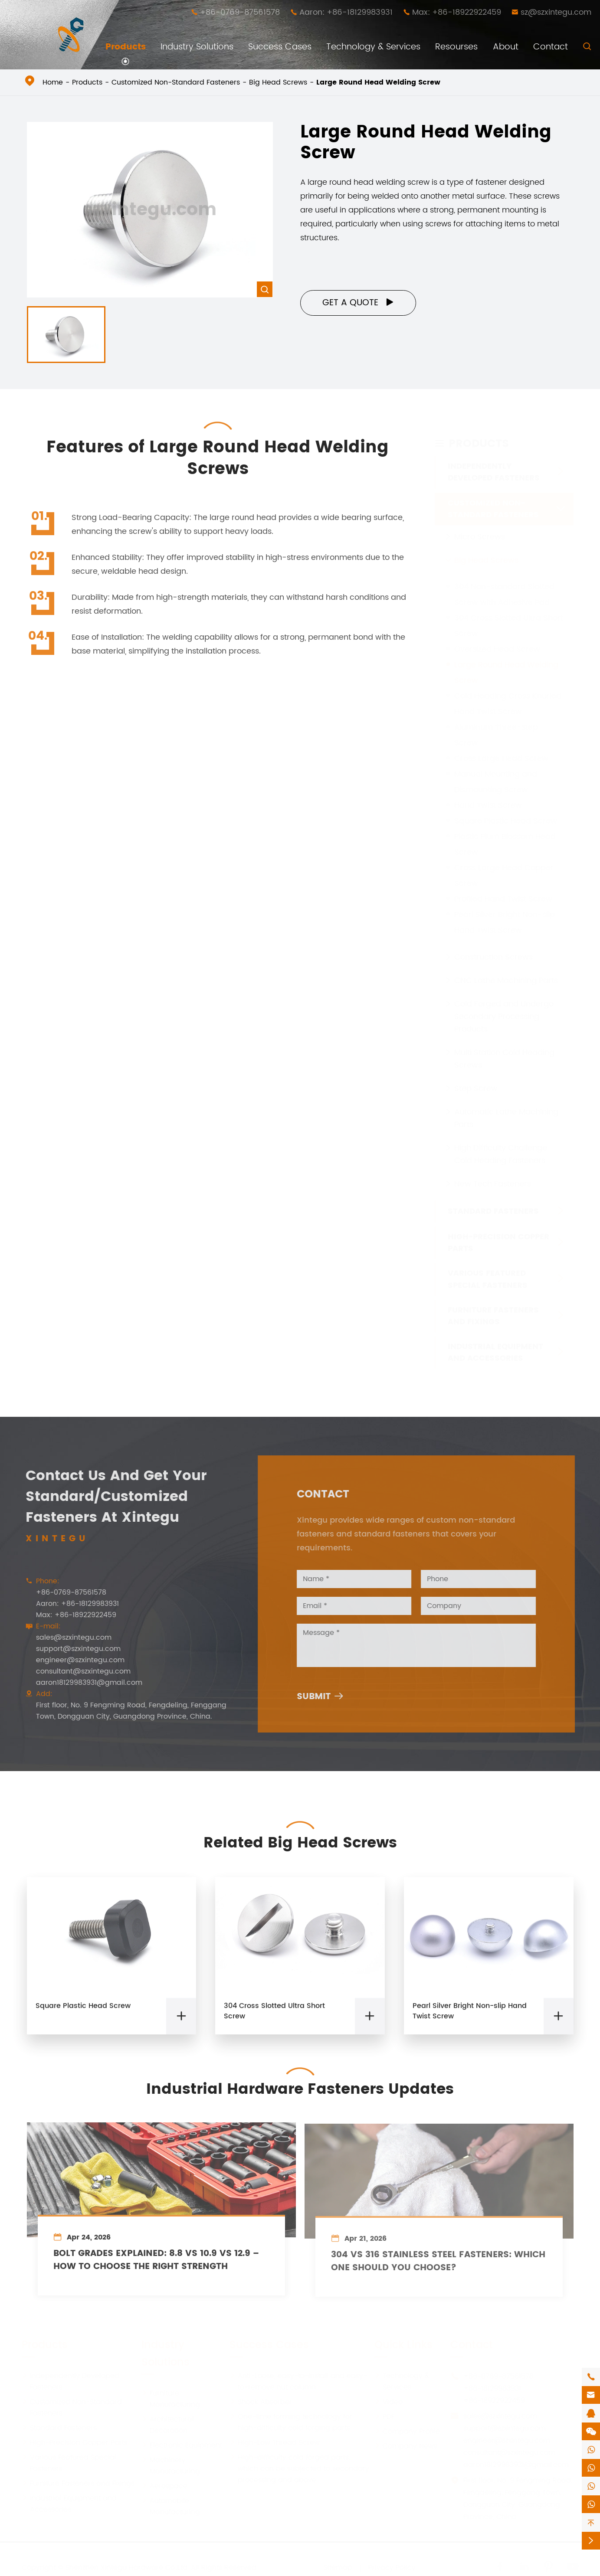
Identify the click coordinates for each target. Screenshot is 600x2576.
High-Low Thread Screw (275, 2442)
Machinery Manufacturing (170, 2465)
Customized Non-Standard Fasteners (175, 82)
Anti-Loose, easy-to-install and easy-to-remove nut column (298, 2381)
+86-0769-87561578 (240, 12)
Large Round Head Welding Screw (378, 82)
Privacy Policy (392, 2567)
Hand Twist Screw (488, 805)
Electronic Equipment (181, 2445)
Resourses (456, 47)
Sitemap (338, 2567)
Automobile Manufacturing (170, 2506)
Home (53, 82)
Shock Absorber (261, 2401)
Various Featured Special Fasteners (488, 1279)
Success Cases (279, 47)
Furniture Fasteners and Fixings (493, 1315)
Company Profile (407, 2431)
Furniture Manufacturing (170, 2398)
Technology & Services (373, 47)
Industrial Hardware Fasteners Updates (300, 2082)
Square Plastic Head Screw (505, 820)
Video (388, 2401)
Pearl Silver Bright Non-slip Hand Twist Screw (470, 2018)
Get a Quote (358, 303)
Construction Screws (493, 957)
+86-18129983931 (492, 2388)
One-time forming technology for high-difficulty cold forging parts (291, 2422)
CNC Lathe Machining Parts (506, 980)
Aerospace (164, 2485)
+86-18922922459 (494, 2400)
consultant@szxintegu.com (76, 1671)
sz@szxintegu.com (556, 12)
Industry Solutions (197, 47)
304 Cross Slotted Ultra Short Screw (274, 2018)
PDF (384, 2416)
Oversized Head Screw (497, 649)
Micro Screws (479, 536)
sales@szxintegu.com (67, 1637)
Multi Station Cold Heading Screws (504, 1058)
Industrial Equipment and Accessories (495, 1352)
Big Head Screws (278, 82)
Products (125, 47)
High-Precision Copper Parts (498, 1242)
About (505, 47)
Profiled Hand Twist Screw (503, 898)
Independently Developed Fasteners (494, 472)
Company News (405, 2446)
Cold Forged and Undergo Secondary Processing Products (504, 1016)
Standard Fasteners (493, 1211)
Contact (550, 47)
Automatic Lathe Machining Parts (506, 1118)
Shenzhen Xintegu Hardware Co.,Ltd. (127, 2567)
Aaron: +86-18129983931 (346, 12)
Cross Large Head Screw (501, 758)
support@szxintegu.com (71, 1648)
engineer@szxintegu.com (73, 1660)
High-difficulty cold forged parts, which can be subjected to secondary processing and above (299, 2468)
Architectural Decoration (167, 2424)
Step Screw (476, 1088)
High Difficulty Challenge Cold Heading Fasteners (500, 1154)
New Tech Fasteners (492, 1183)
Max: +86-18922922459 (456, 12)
